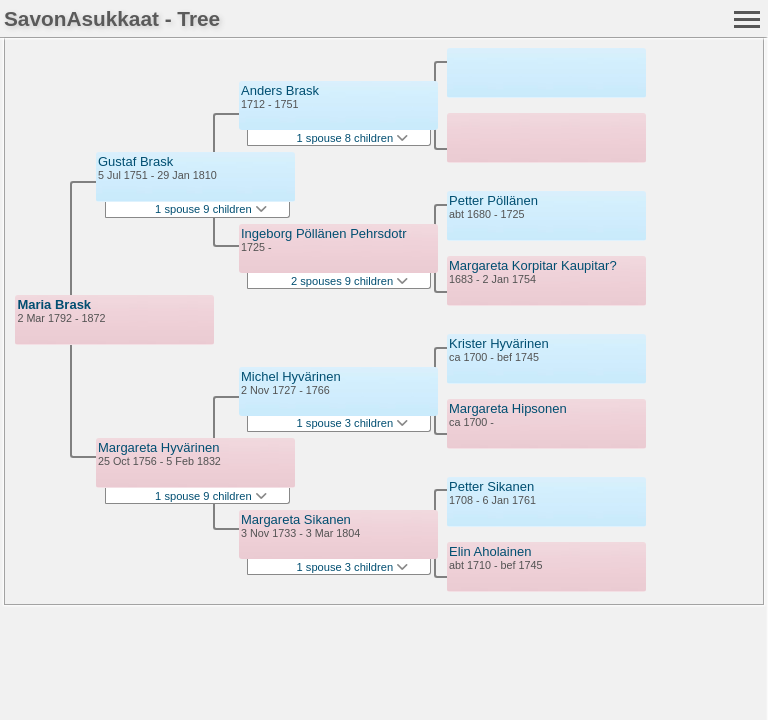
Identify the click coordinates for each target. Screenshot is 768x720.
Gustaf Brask (135, 161)
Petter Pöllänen (493, 200)
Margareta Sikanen (296, 519)
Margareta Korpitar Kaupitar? (533, 265)
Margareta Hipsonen (508, 408)
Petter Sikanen (491, 486)
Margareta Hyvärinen (158, 447)
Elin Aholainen (490, 551)
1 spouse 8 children (353, 138)
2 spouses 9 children (349, 281)
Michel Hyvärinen (291, 376)
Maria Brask (54, 304)
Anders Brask (280, 90)
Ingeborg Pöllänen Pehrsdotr (324, 233)
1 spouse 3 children (353, 423)
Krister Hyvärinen (499, 343)
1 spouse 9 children (211, 209)
